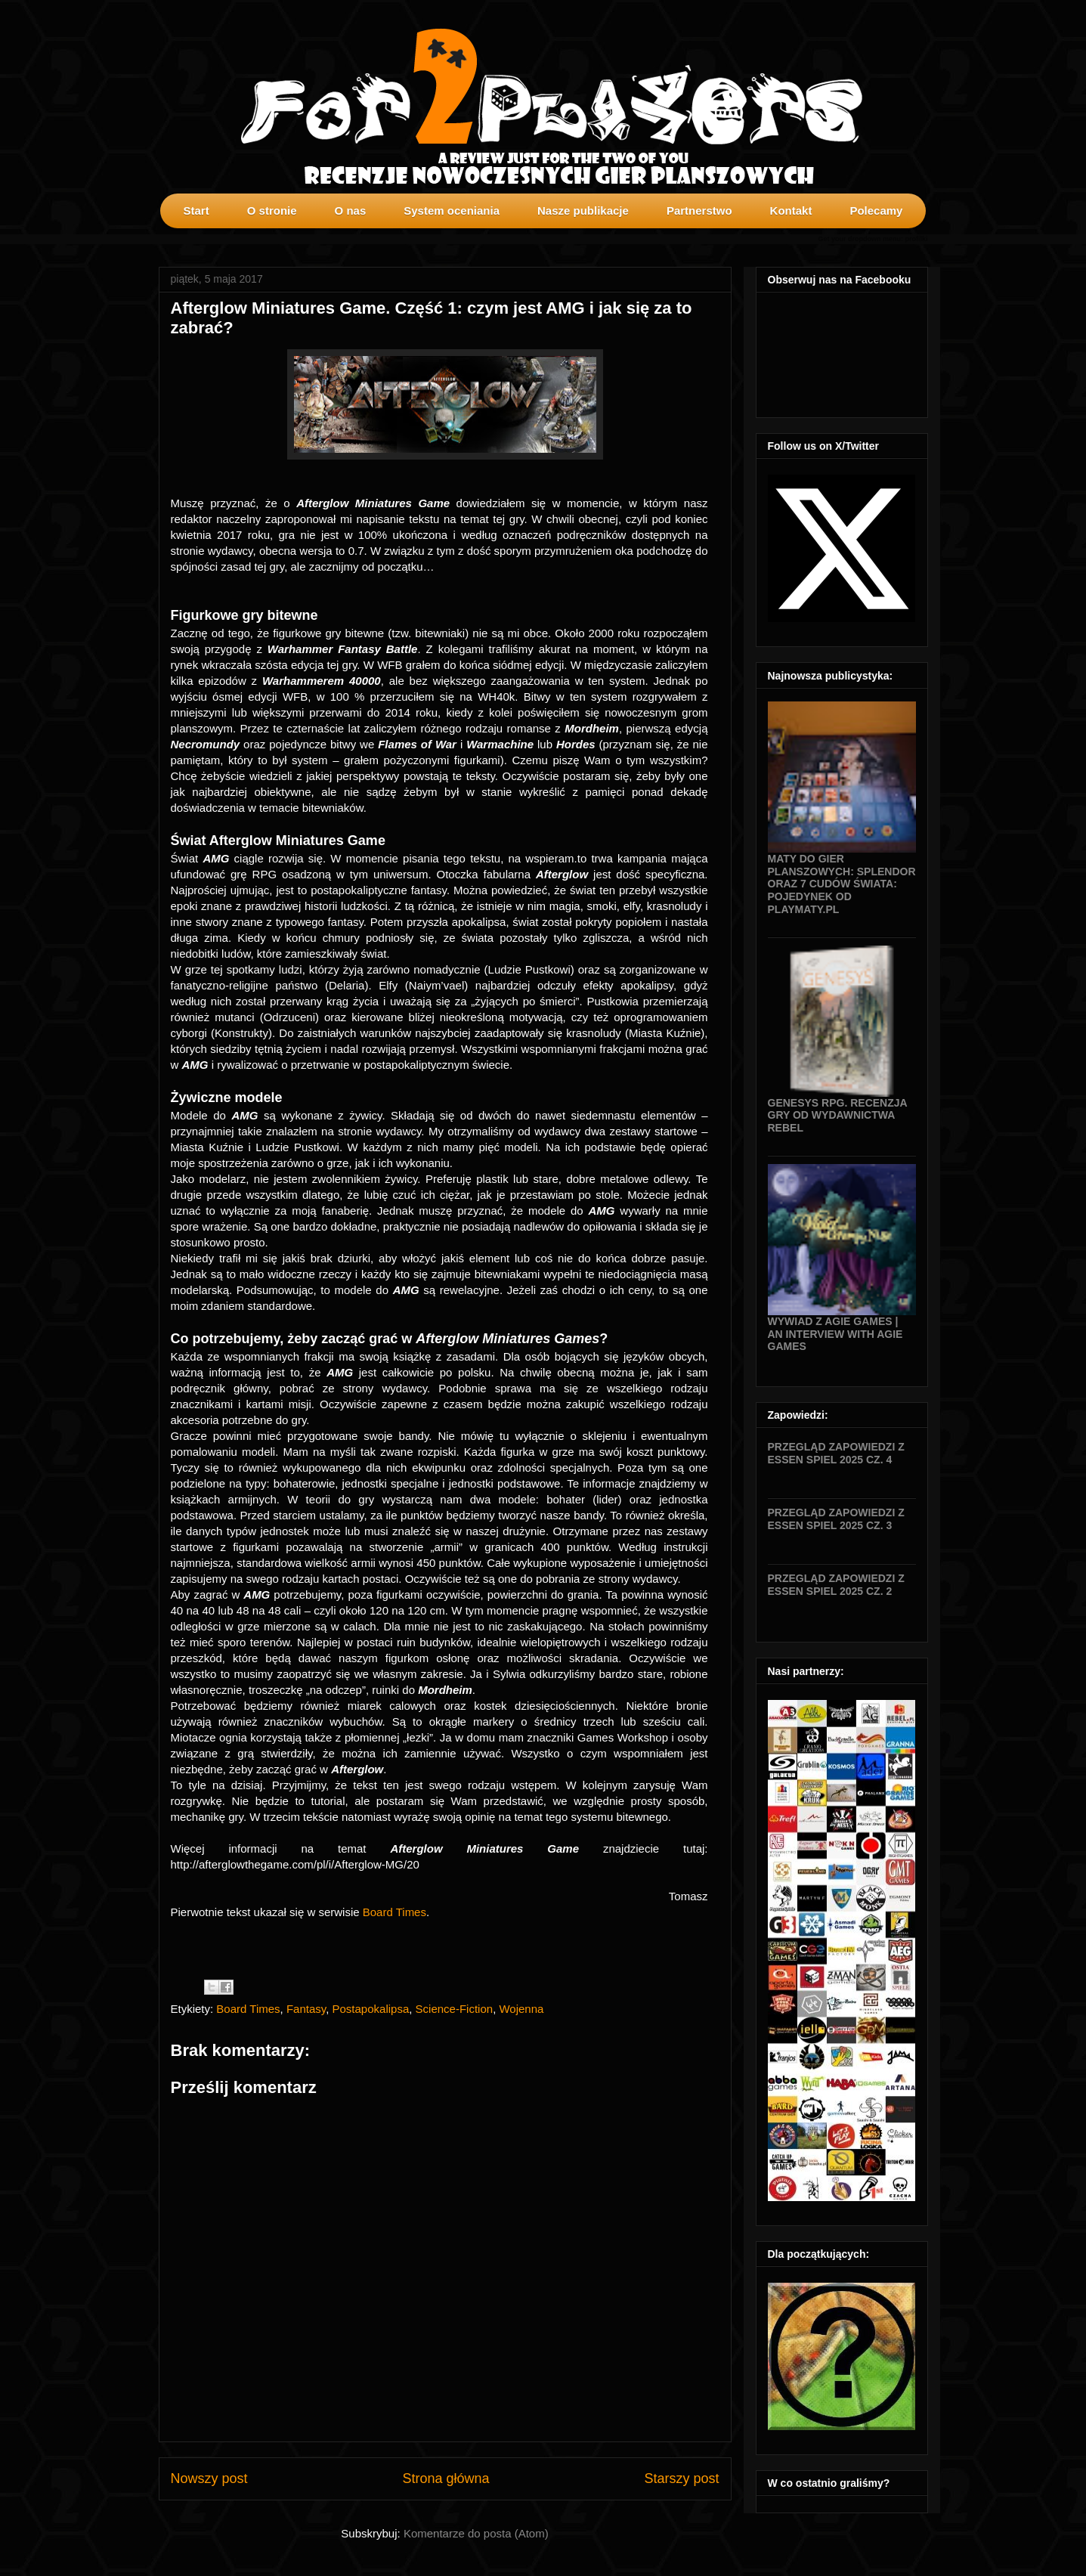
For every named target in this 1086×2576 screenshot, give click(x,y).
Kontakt (791, 210)
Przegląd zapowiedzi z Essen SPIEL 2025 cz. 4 (836, 1453)
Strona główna (445, 2478)
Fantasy (306, 2008)
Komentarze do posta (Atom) (476, 2533)
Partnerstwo (699, 210)
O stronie (272, 210)
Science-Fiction (454, 2008)
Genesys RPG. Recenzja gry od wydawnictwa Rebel (838, 1116)
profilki (916, 239)
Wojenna (521, 2008)
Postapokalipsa (371, 2008)
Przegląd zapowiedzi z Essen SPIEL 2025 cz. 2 (836, 1584)
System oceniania (452, 210)
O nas (351, 210)
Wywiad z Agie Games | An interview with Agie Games (835, 1334)
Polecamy (875, 210)
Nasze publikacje (583, 210)
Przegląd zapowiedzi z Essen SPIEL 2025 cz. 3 (836, 1518)
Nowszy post (209, 2478)
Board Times (394, 1912)
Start (196, 210)
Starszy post (681, 2478)
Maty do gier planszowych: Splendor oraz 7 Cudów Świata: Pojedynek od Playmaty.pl (842, 884)
